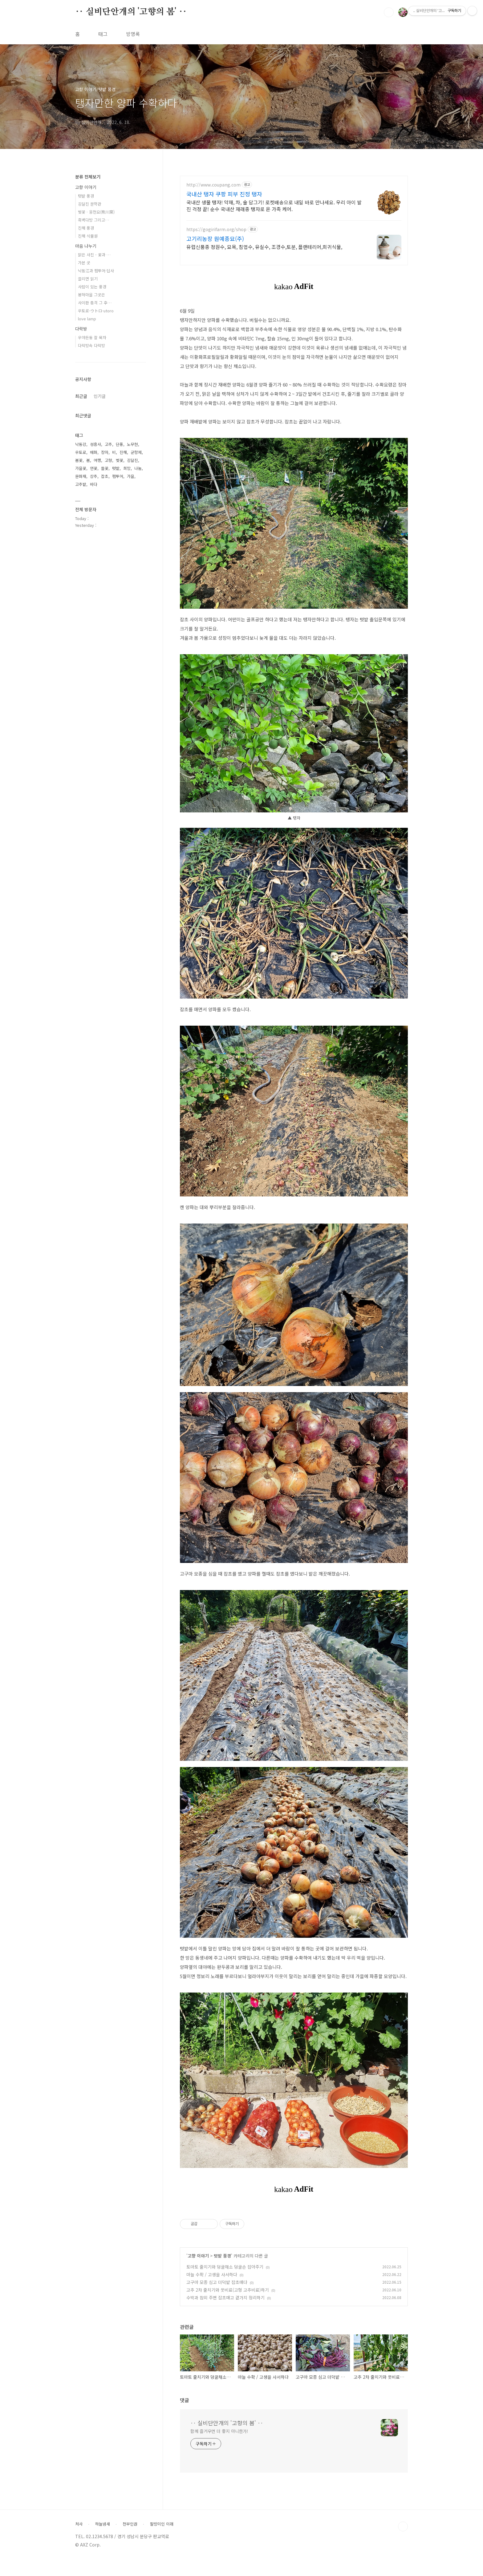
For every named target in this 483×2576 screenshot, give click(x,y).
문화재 (80, 476)
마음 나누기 (85, 246)
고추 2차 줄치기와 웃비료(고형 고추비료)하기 (227, 2290)
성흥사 (95, 444)
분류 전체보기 (87, 177)
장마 (104, 452)
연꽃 (93, 468)
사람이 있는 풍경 (92, 287)
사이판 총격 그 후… (95, 303)
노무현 (132, 444)
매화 (93, 452)
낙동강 (80, 444)
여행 (97, 460)
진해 (123, 452)
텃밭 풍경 (222, 2256)
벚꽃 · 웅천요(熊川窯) (96, 212)
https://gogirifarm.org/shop (216, 229)
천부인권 (130, 2524)
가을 (130, 476)
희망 (127, 468)
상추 (93, 476)
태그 (103, 34)
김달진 (132, 460)
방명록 (133, 34)
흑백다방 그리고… (93, 220)
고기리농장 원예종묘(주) (215, 238)
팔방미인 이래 (161, 2524)
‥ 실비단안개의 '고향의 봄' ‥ (131, 12)
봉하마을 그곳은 (91, 295)
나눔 (138, 468)
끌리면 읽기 (88, 279)
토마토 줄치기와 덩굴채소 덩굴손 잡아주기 (224, 2267)
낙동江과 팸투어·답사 (96, 271)
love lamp (87, 319)
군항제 (136, 452)
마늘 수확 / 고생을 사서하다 (211, 2274)
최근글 (81, 396)
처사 (79, 2524)
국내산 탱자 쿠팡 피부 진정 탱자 (224, 194)
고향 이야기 (198, 2256)
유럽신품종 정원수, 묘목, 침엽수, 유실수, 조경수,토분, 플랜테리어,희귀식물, (264, 246)
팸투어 (117, 476)
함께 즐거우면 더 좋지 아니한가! (219, 2431)
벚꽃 (119, 460)
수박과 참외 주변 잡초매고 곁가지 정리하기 (225, 2297)
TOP (403, 2526)
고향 (108, 460)
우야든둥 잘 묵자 (92, 337)
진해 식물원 (88, 236)
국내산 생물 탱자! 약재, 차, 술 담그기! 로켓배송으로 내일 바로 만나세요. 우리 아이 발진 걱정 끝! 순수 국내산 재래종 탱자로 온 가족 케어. (274, 205)
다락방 (81, 329)
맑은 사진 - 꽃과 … (94, 255)
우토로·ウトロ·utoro (96, 311)
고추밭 (80, 484)
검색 (388, 12)
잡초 (104, 476)
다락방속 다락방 (91, 345)
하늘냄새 (102, 2524)
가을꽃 (80, 468)
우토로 (80, 452)
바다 (93, 484)
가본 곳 (84, 263)
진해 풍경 (86, 228)
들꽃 (104, 468)
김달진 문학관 (89, 204)
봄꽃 (79, 460)
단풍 (119, 444)
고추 (108, 444)
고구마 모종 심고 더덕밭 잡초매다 (216, 2282)
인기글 (100, 396)
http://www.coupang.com (213, 184)
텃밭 (116, 468)
